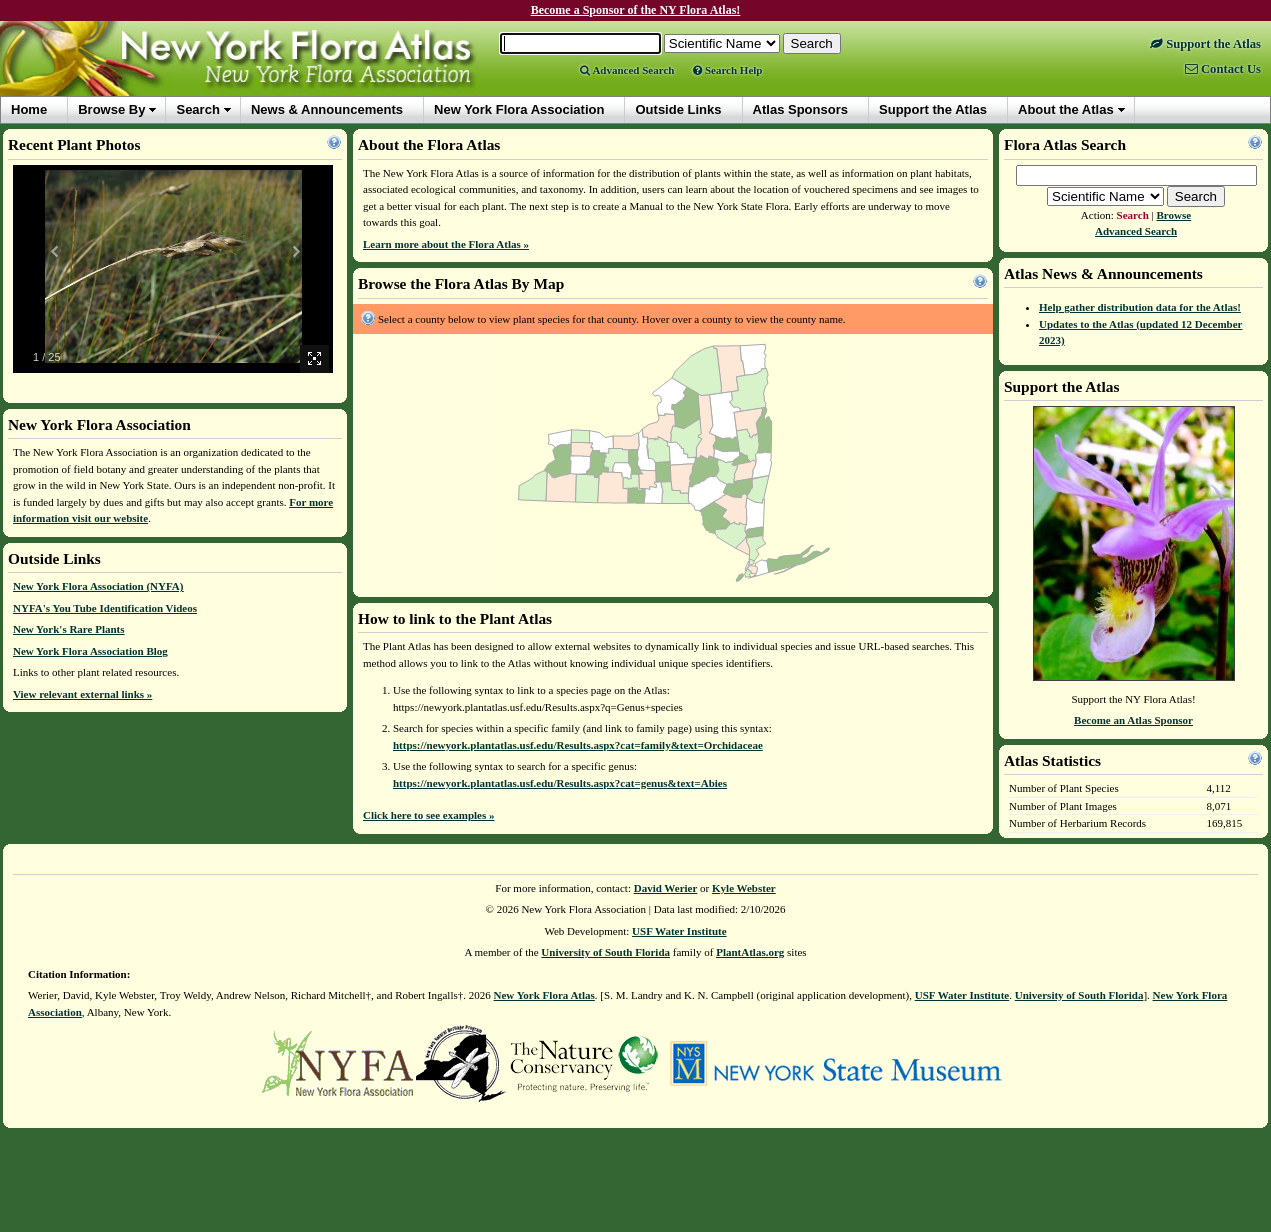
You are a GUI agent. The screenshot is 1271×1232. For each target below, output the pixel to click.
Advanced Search (627, 70)
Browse (1174, 215)
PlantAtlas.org (750, 952)
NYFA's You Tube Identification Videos (105, 608)
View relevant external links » (82, 694)
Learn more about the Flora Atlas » (446, 244)
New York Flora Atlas (544, 995)
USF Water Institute (679, 931)
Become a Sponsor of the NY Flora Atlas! (636, 10)
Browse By (111, 109)
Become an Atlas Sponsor (1133, 720)
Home (29, 109)
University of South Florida (605, 952)
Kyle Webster (744, 888)
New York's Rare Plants (69, 629)
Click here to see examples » (428, 815)
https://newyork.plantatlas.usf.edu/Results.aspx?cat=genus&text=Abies (560, 783)
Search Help (727, 70)
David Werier (666, 888)
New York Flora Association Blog (90, 651)
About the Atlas (1066, 109)
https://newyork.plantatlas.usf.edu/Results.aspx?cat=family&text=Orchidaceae (578, 745)
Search (197, 109)
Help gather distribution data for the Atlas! (1140, 307)
